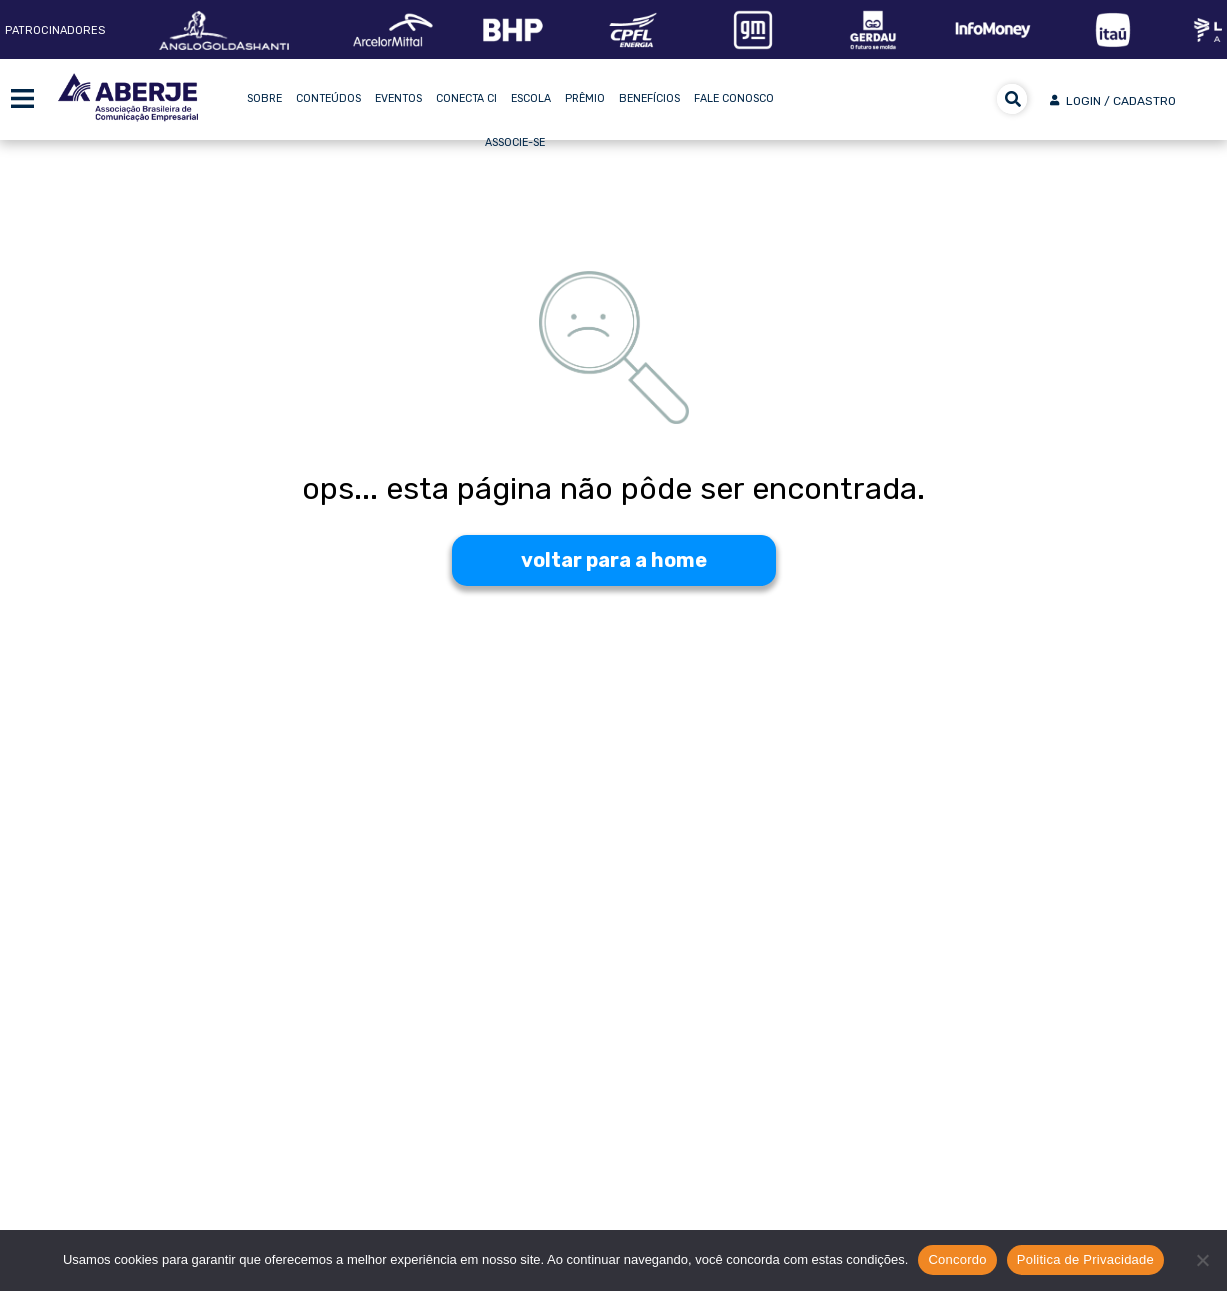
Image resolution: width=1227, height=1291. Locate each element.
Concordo (957, 1259)
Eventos (398, 98)
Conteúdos (328, 98)
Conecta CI (466, 98)
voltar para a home (614, 560)
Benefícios (649, 98)
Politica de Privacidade (1085, 1259)
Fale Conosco (734, 98)
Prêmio (585, 98)
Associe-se (515, 142)
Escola (531, 98)
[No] (1202, 1260)
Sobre (264, 98)
